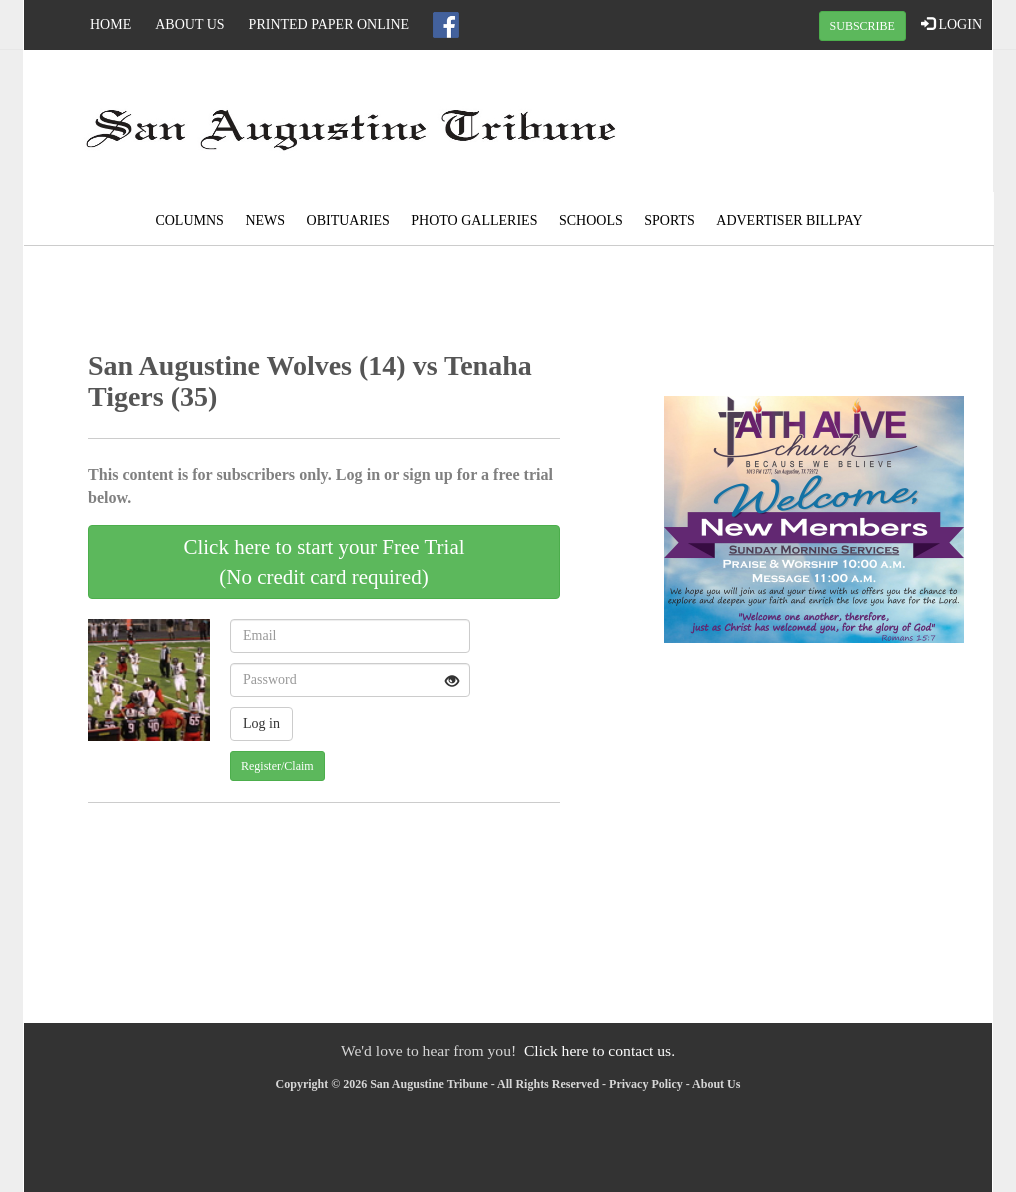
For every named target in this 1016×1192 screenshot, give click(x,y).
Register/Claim (277, 766)
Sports (669, 220)
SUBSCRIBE (862, 26)
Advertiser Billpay (789, 220)
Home (110, 24)
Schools (591, 220)
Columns (189, 220)
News (265, 220)
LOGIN (951, 24)
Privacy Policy (646, 1084)
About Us (189, 24)
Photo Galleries (474, 220)
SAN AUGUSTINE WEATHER (830, 125)
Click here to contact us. (599, 1050)
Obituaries (348, 220)
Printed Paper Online (329, 24)
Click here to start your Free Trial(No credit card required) (323, 562)
